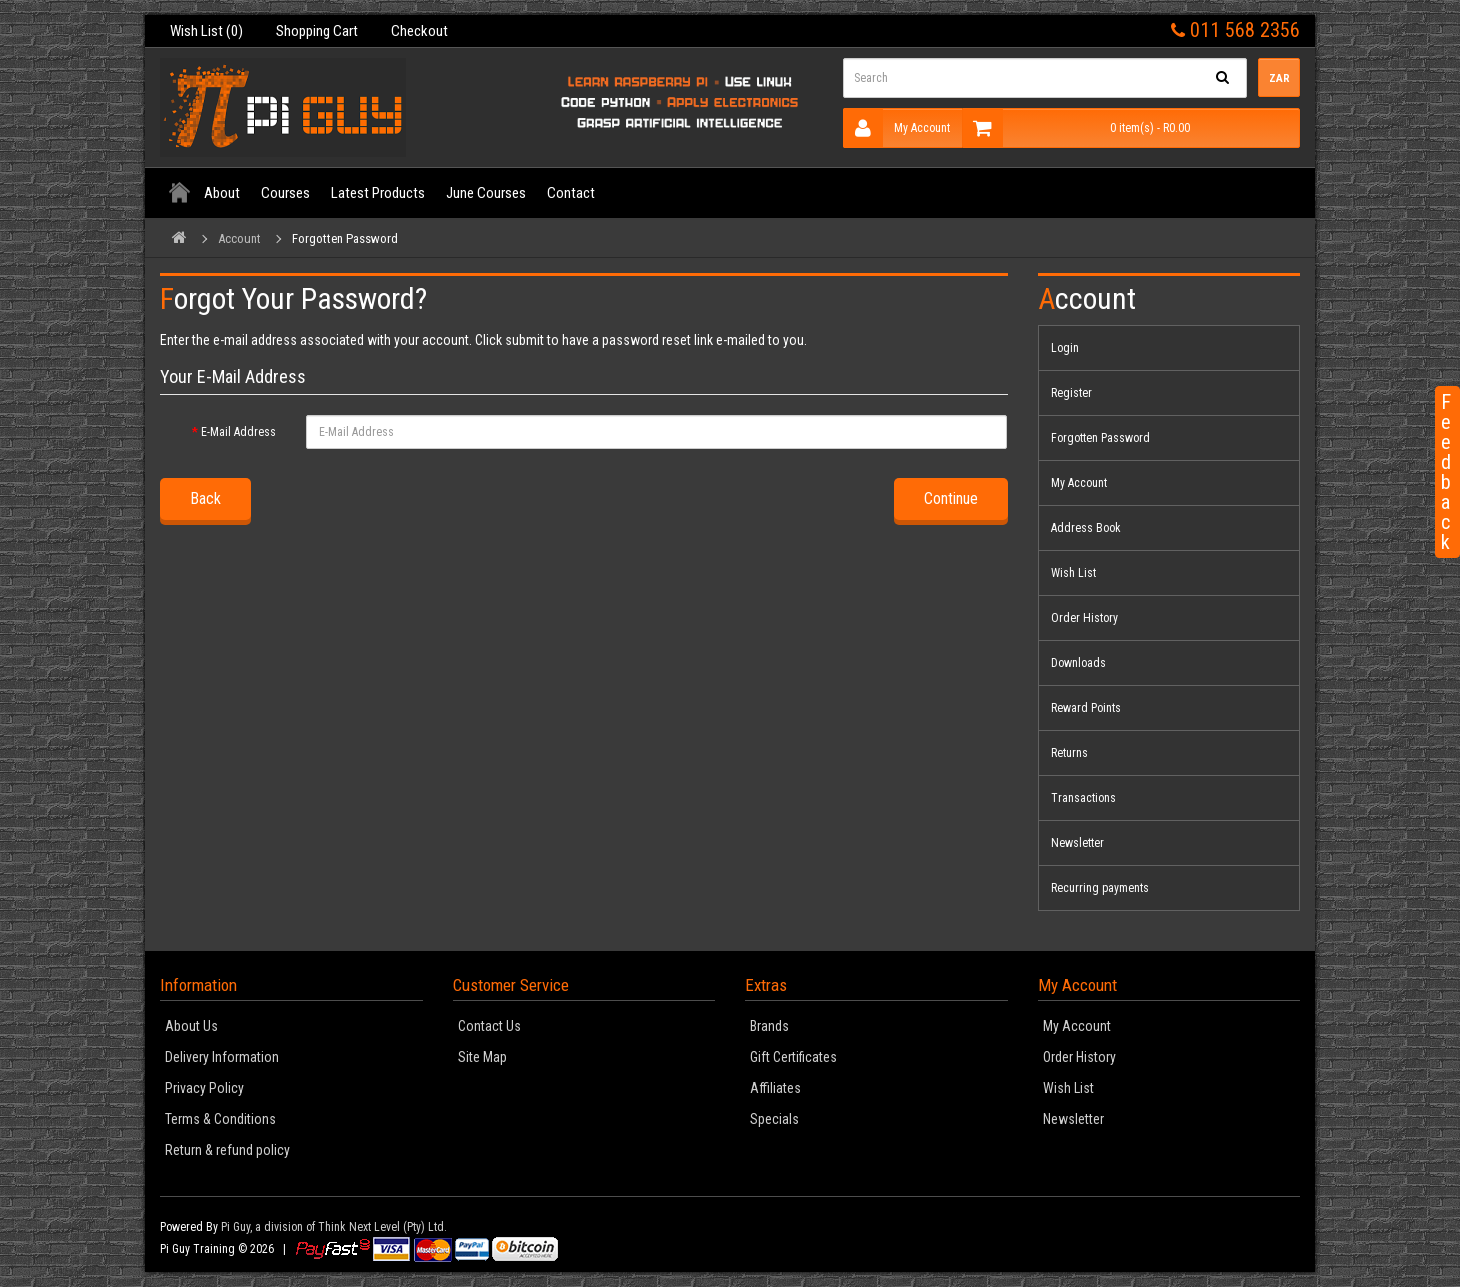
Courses (285, 193)
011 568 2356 (1235, 30)
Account (239, 238)
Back (205, 498)
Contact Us (489, 1026)
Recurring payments (1100, 888)
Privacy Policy (204, 1088)
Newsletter (1077, 843)
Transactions (1083, 798)
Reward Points (1086, 708)
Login (1065, 348)
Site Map (482, 1057)
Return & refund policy (227, 1150)
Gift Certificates (793, 1057)
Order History (1084, 618)
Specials (774, 1119)
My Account (896, 128)
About (222, 193)
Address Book (1086, 528)
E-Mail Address (238, 432)
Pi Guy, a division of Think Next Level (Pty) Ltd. (334, 1227)
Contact (571, 193)
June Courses (486, 193)
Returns (1069, 753)
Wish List (1073, 573)
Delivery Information (222, 1057)
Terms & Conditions (220, 1119)
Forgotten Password (345, 238)
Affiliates (775, 1088)
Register (1071, 393)
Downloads (1078, 663)
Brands (769, 1026)
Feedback (1446, 472)
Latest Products (378, 193)
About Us (191, 1026)
